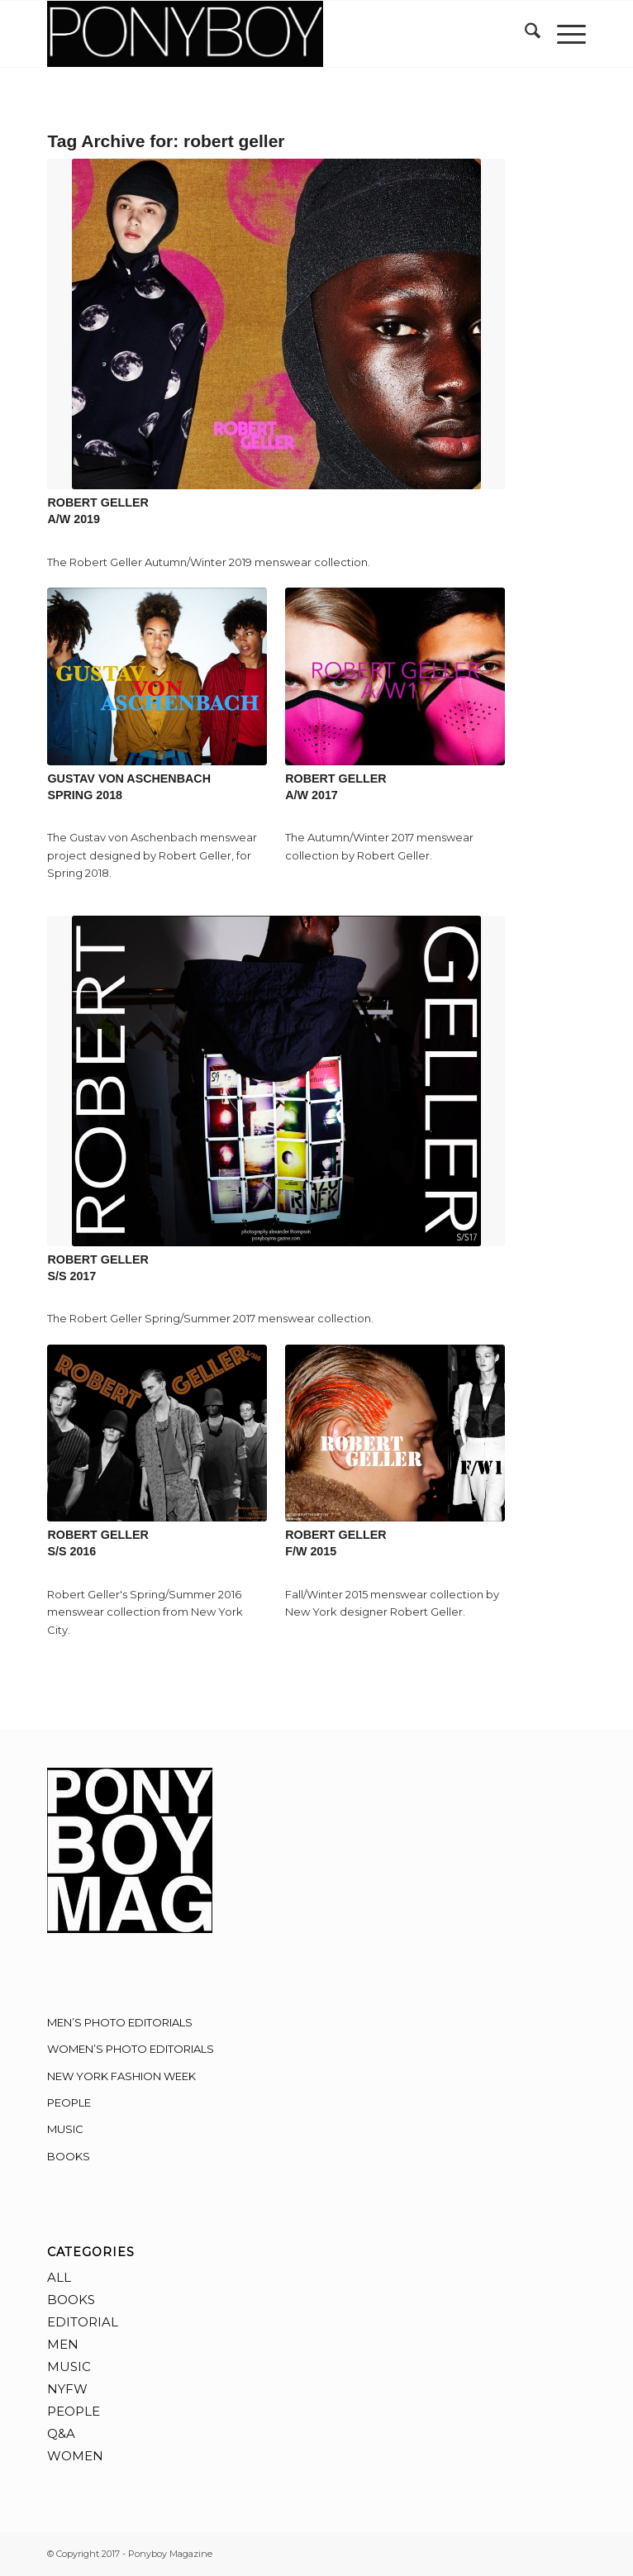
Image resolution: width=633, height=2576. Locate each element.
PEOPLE (69, 2102)
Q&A (61, 2433)
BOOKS (68, 2156)
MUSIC (65, 2129)
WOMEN (75, 2456)
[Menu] (563, 34)
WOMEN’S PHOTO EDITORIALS (130, 2048)
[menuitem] (524, 34)
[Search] (524, 34)
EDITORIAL (82, 2322)
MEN (63, 2344)
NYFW (67, 2389)
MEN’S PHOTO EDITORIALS (120, 2022)
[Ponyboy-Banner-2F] (262, 34)
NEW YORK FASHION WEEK (121, 2076)
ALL (59, 2277)
